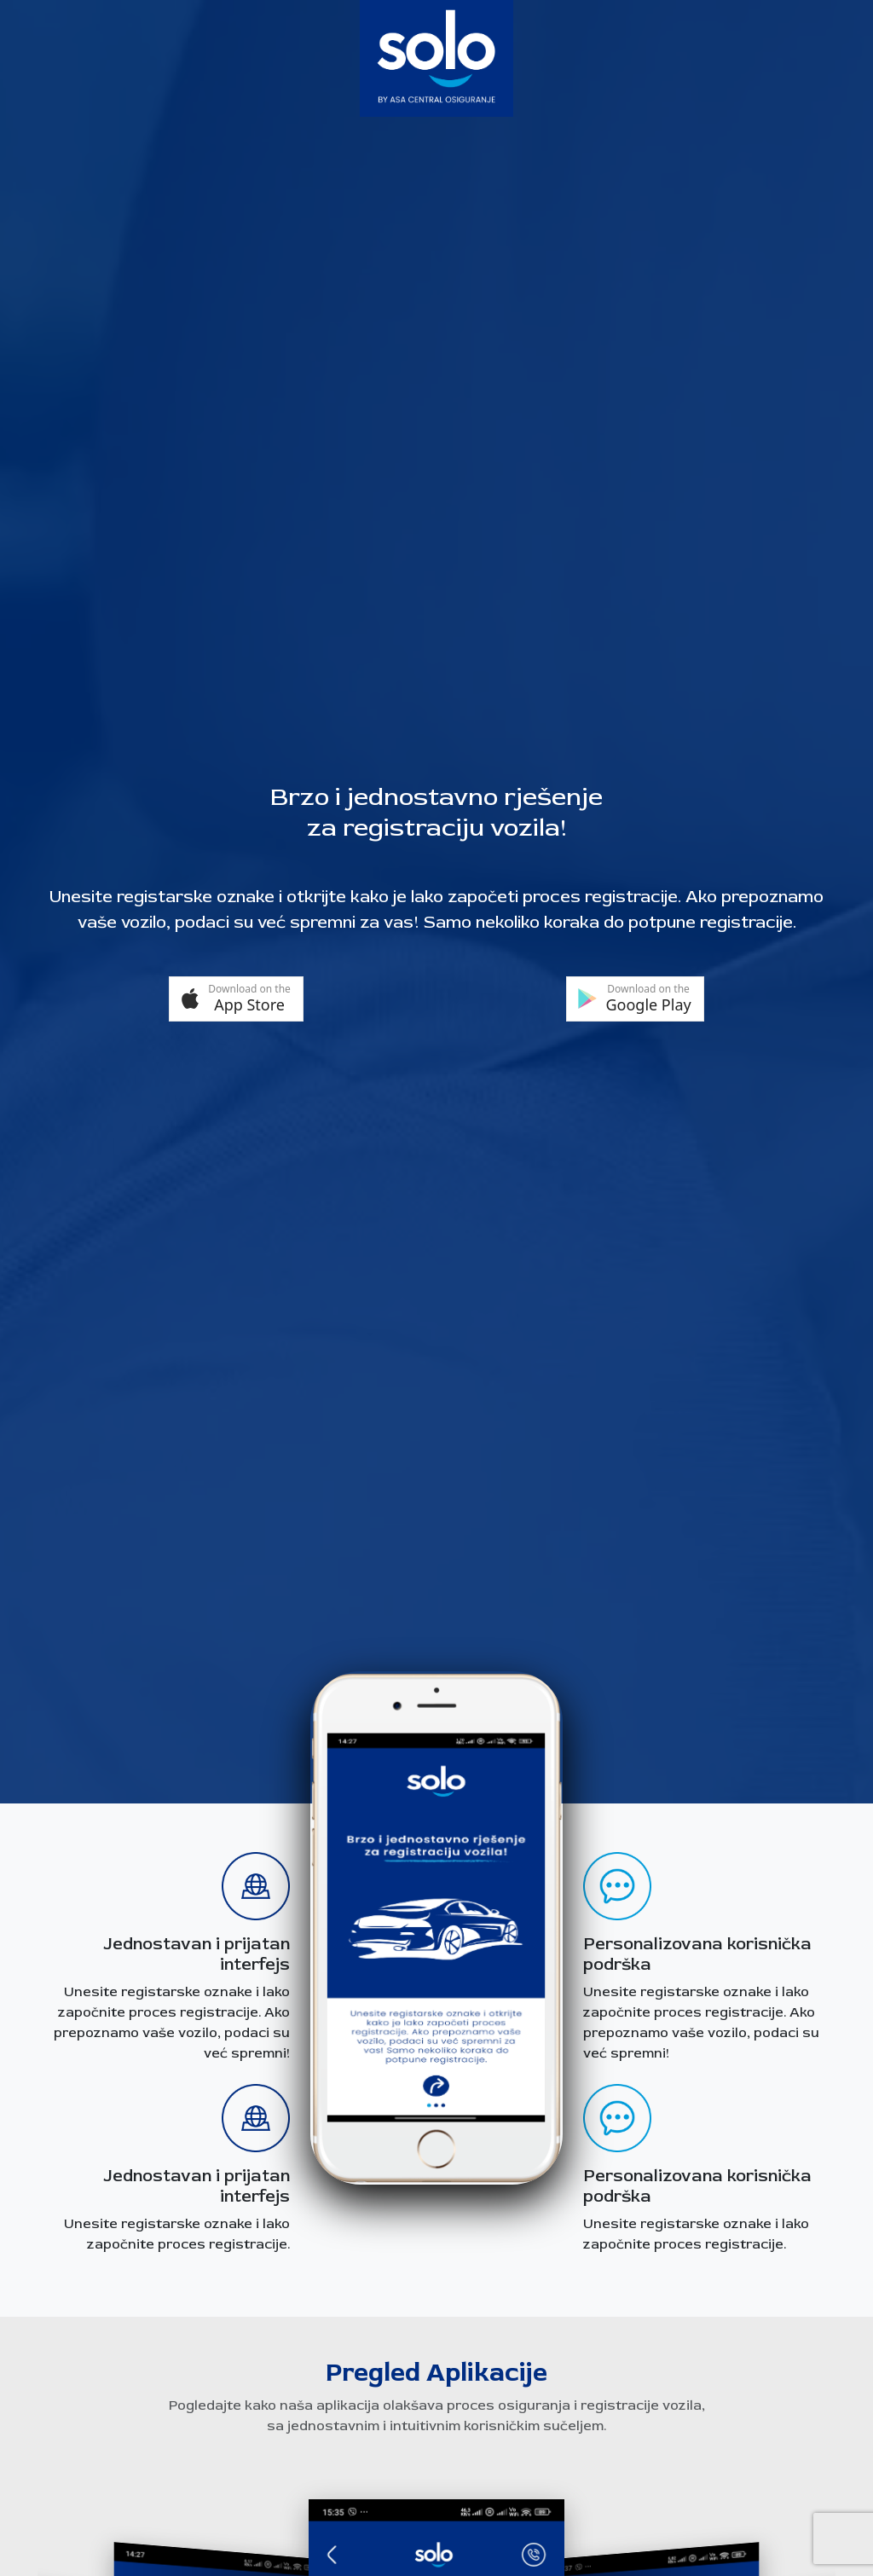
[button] (236, 999)
